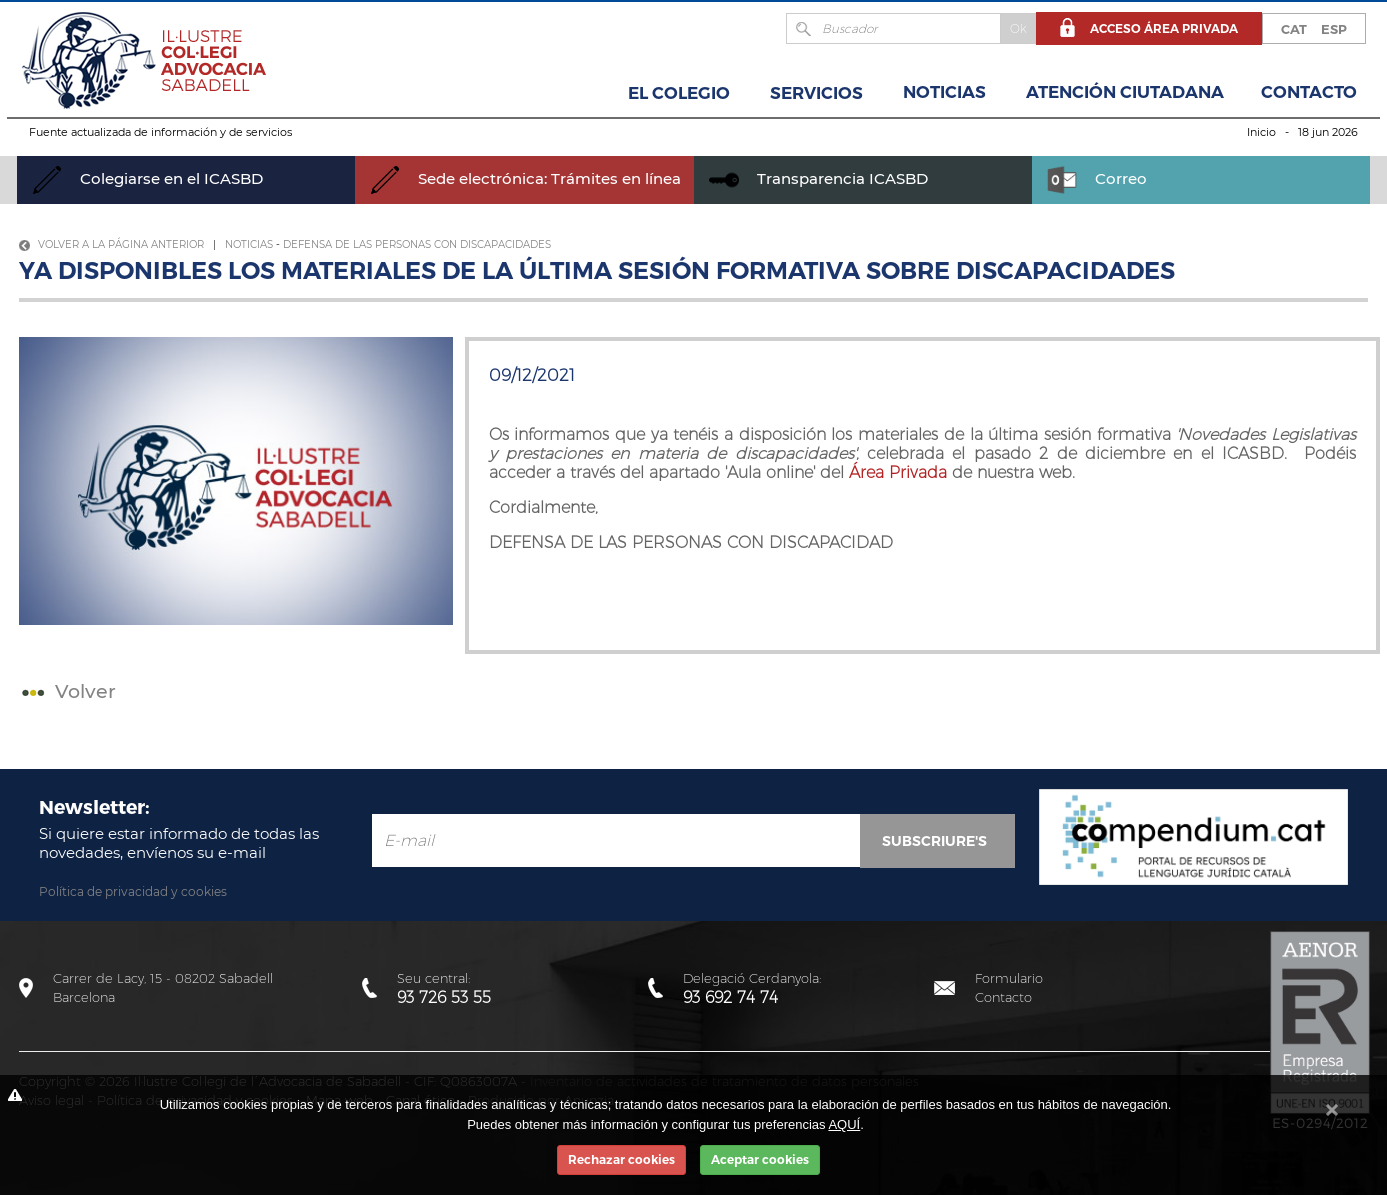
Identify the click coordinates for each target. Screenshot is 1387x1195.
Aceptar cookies (760, 1159)
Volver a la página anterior (111, 244)
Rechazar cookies (621, 1159)
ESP (1334, 29)
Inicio (1261, 132)
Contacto (1309, 92)
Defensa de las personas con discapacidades (417, 244)
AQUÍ (844, 1124)
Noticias (944, 92)
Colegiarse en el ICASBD (147, 178)
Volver (66, 691)
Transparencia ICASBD (818, 178)
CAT (1294, 29)
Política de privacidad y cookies (133, 891)
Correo (1097, 178)
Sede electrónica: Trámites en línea (525, 178)
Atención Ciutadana (1125, 92)
